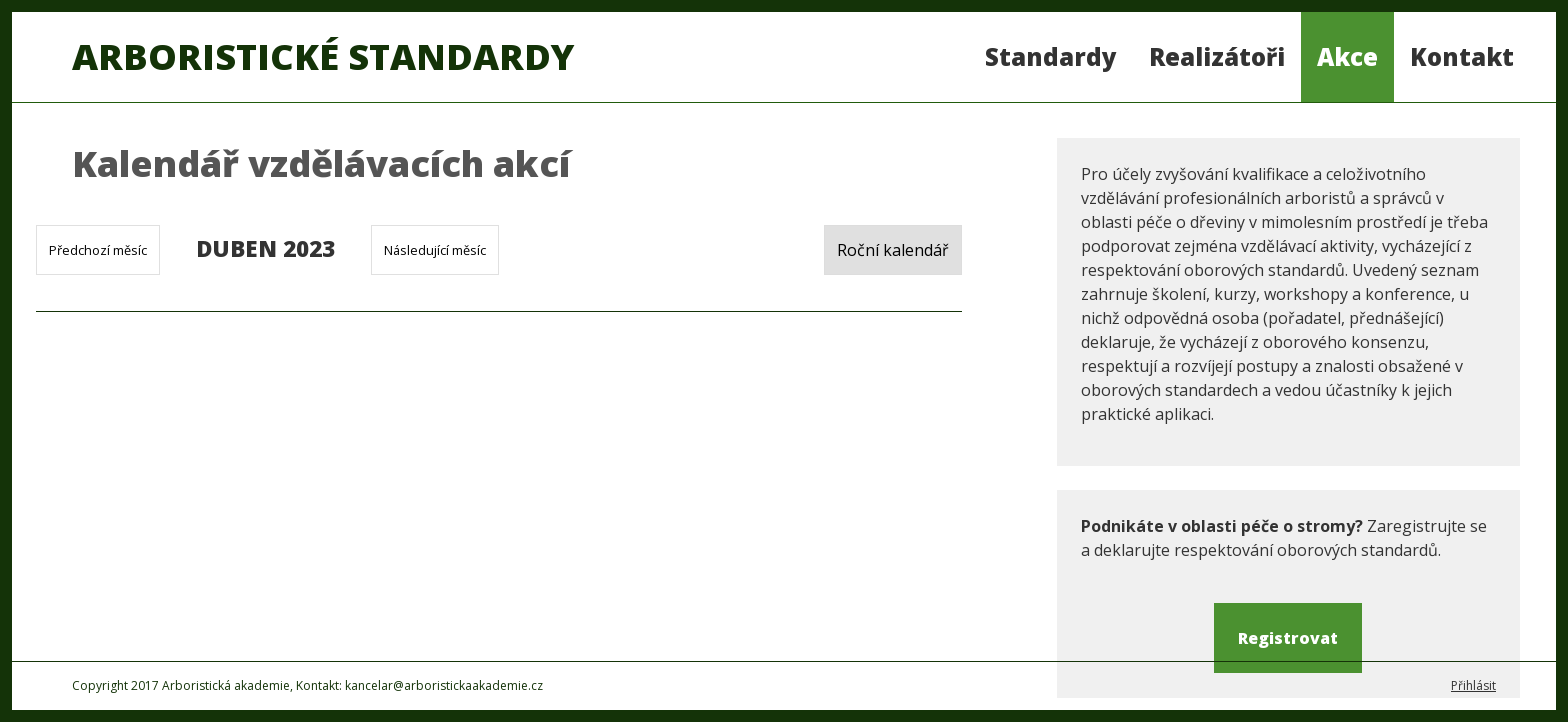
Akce (1347, 56)
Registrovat (1288, 638)
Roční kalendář (893, 250)
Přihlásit (1473, 685)
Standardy (1051, 56)
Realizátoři (1217, 56)
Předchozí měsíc (98, 250)
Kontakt (1462, 56)
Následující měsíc (435, 250)
